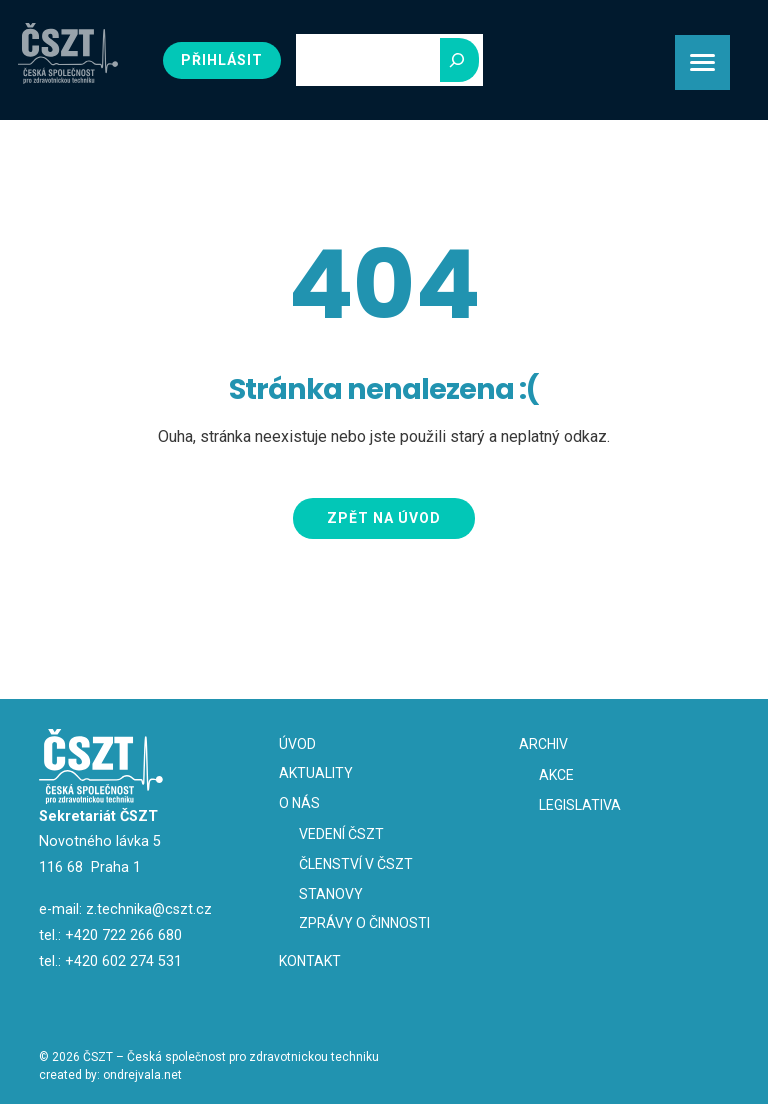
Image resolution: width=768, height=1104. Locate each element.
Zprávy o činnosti (364, 923)
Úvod (297, 744)
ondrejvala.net (142, 1075)
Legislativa (580, 805)
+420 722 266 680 (123, 935)
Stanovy (331, 894)
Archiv (543, 744)
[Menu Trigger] (702, 62)
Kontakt (310, 961)
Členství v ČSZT (356, 864)
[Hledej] (459, 60)
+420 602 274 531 (123, 961)
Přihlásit (222, 60)
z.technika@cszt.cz (149, 909)
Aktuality (316, 773)
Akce (556, 775)
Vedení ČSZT (341, 834)
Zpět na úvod (384, 518)
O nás (299, 803)
